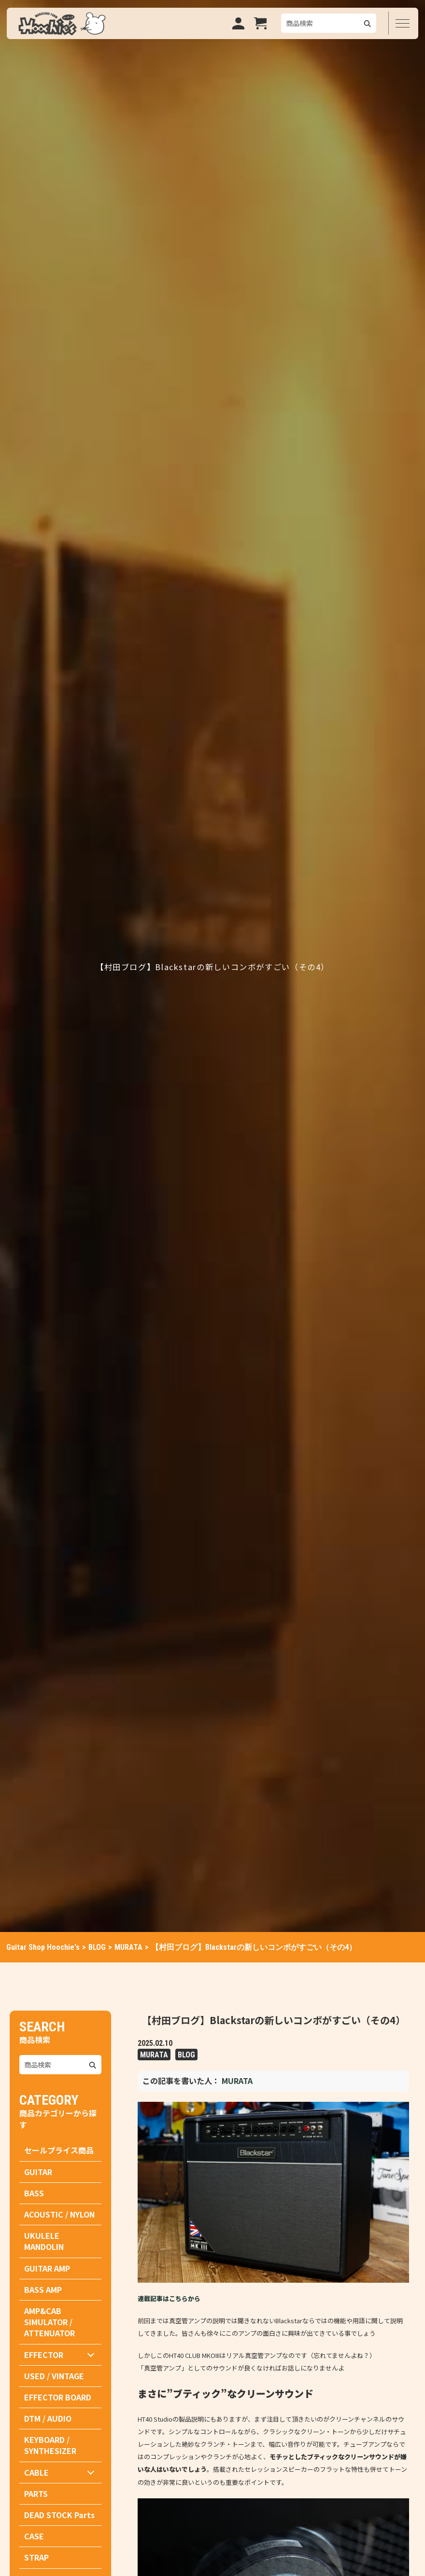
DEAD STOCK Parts (59, 2515)
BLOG (186, 2054)
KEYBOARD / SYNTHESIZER (50, 2445)
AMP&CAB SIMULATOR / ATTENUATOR (49, 2322)
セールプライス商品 (59, 2150)
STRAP (36, 2557)
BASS (34, 2193)
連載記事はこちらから (169, 2298)
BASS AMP (43, 2289)
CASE (34, 2536)
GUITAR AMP (47, 2268)
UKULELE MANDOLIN (44, 2241)
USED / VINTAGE (54, 2376)
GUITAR (38, 2172)
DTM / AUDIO (47, 2418)
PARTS (36, 2493)
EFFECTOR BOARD (57, 2397)
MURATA (154, 2054)
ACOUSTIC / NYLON (59, 2214)
